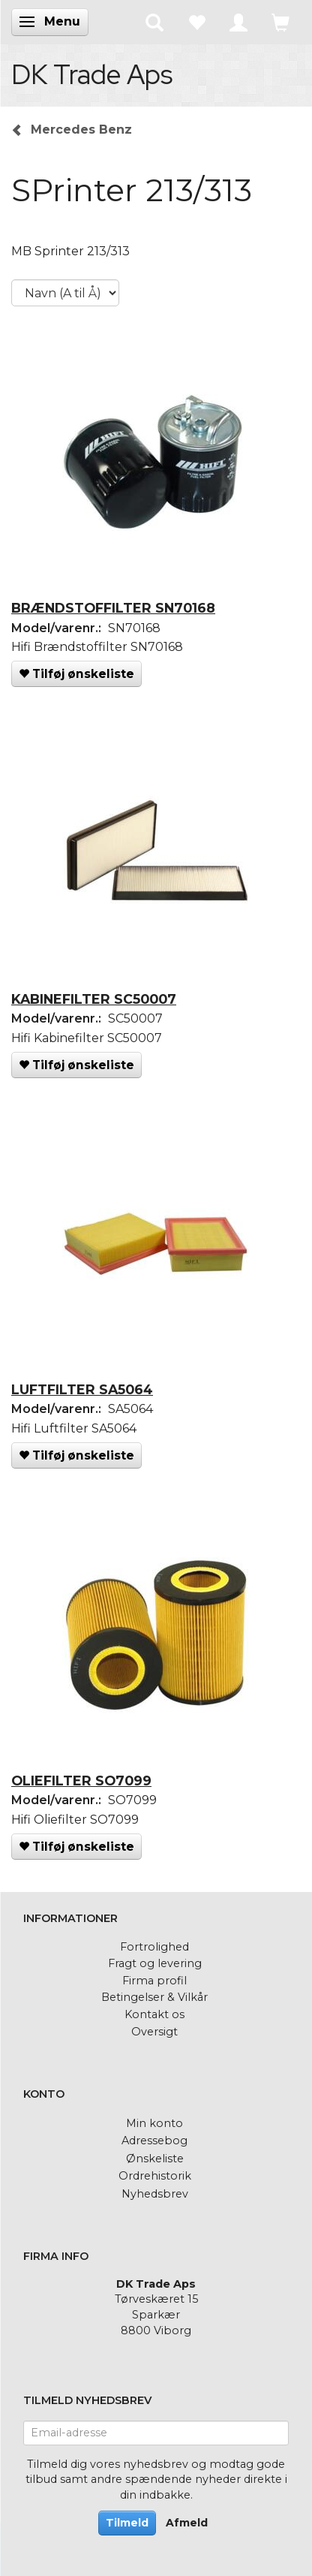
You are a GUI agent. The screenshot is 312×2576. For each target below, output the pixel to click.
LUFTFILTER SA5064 (82, 1389)
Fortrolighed (154, 1947)
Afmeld (187, 2522)
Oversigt (154, 2031)
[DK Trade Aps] (91, 74)
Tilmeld (127, 2522)
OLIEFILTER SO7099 (81, 1780)
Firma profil (154, 1980)
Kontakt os (154, 2014)
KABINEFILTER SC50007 (93, 999)
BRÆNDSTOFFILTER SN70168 (113, 608)
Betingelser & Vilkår (154, 1997)
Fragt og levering (155, 1963)
